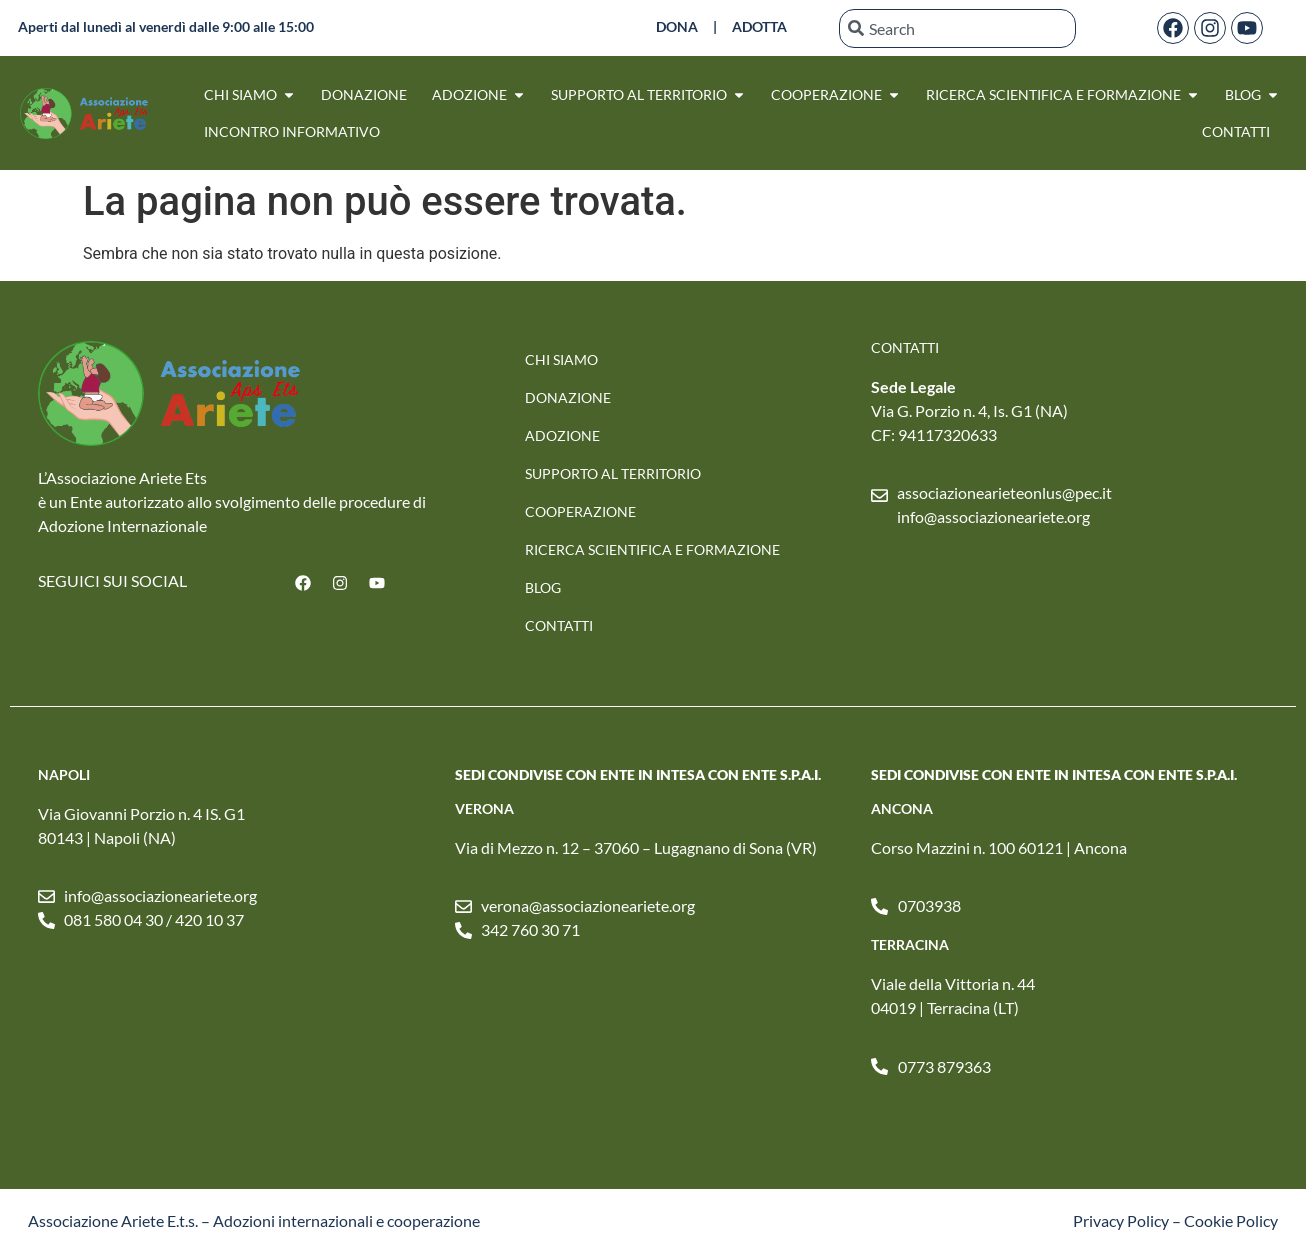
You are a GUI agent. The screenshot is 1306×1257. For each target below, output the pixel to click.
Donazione (568, 397)
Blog (543, 587)
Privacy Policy (1121, 1220)
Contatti (559, 625)
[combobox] (957, 28)
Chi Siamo (561, 359)
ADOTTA (759, 26)
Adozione (562, 435)
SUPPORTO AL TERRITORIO (613, 473)
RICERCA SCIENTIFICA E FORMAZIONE (652, 549)
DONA (677, 26)
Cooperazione (580, 511)
